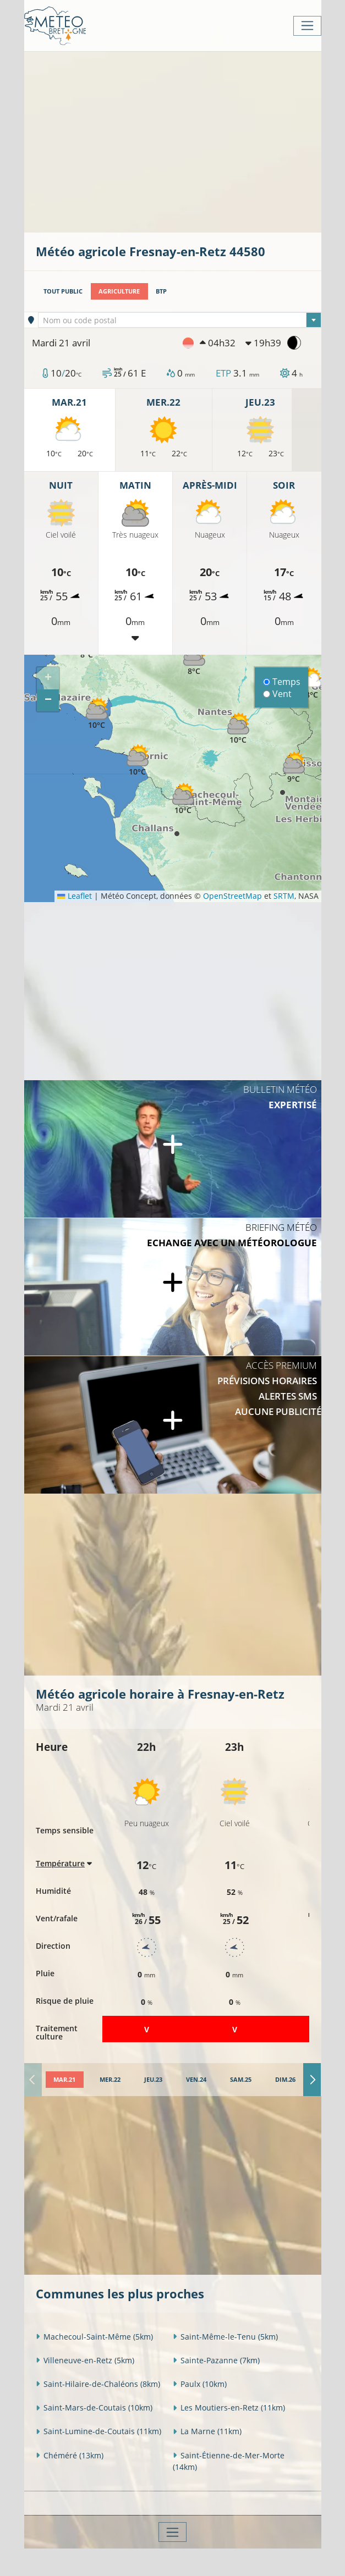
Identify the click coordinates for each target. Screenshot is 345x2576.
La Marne (207, 2431)
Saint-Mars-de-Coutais (94, 2407)
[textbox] (180, 320)
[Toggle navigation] (307, 26)
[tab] (65, 2079)
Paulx (200, 2384)
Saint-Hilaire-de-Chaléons (98, 2384)
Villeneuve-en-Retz (85, 2360)
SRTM (283, 896)
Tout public (63, 291)
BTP (161, 291)
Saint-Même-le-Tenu (225, 2336)
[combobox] (179, 320)
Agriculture (119, 291)
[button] (312, 683)
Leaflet (74, 896)
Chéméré (69, 2455)
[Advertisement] (190, 141)
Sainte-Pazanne (216, 2360)
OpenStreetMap (232, 896)
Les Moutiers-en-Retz (229, 2407)
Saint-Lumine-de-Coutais (98, 2431)
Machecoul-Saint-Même (94, 2336)
